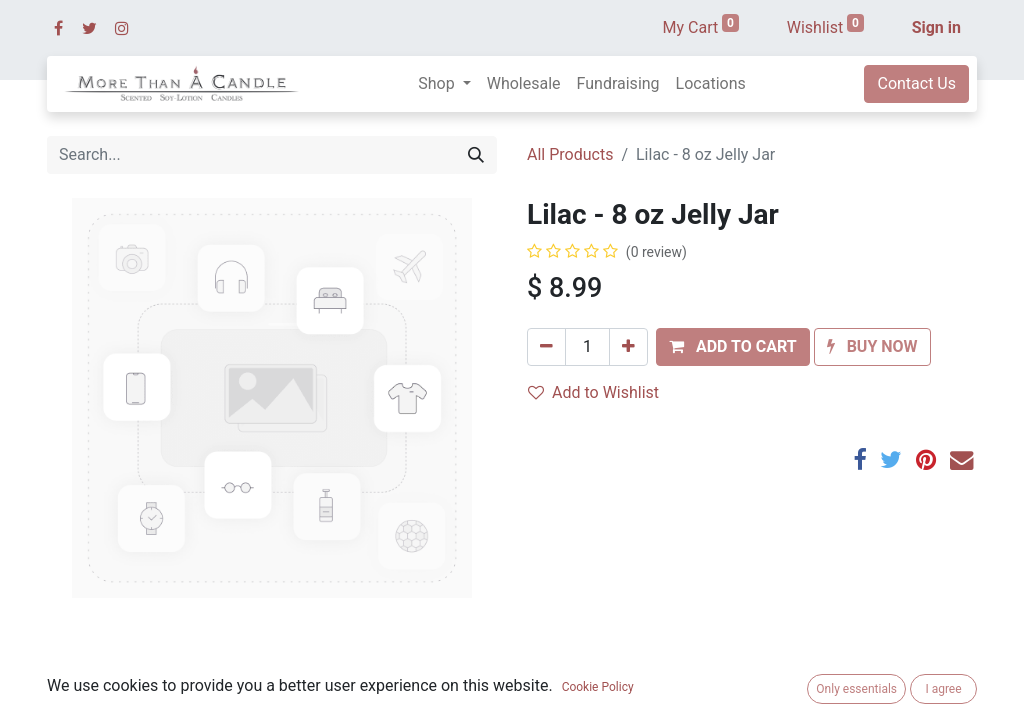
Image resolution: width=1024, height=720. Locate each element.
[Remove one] (546, 347)
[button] (733, 347)
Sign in (936, 27)
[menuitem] (524, 84)
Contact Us (916, 83)
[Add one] (628, 347)
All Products (570, 154)
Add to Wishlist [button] (593, 392)
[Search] (476, 155)
